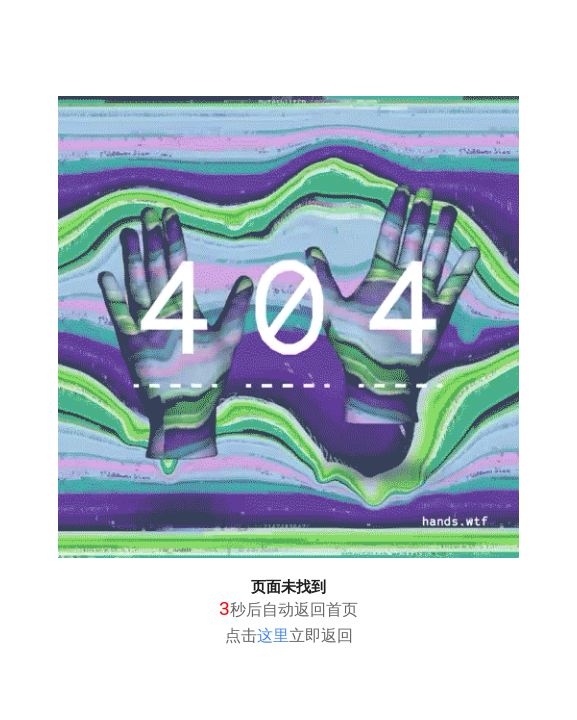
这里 (273, 635)
